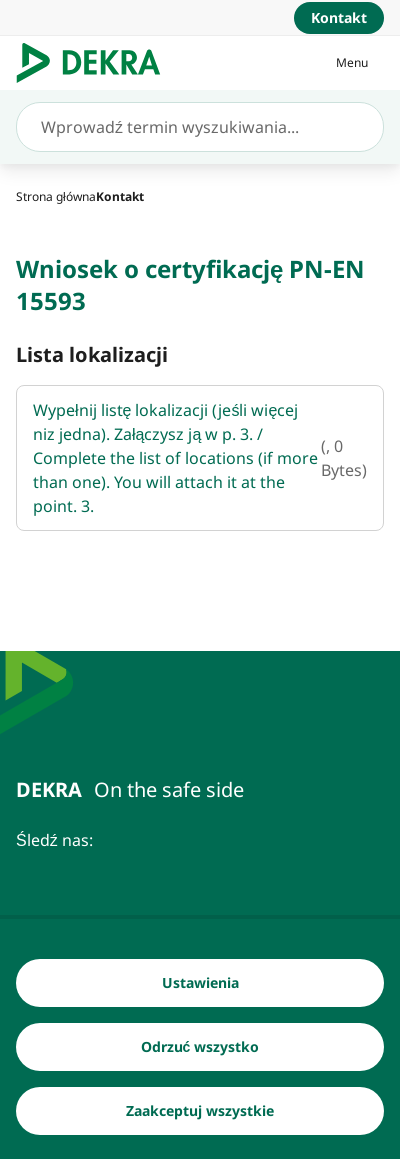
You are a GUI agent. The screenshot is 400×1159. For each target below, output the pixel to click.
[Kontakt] (339, 18)
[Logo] (96, 63)
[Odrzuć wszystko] (200, 1048)
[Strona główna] (56, 196)
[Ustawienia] (200, 984)
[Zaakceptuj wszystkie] (200, 1112)
